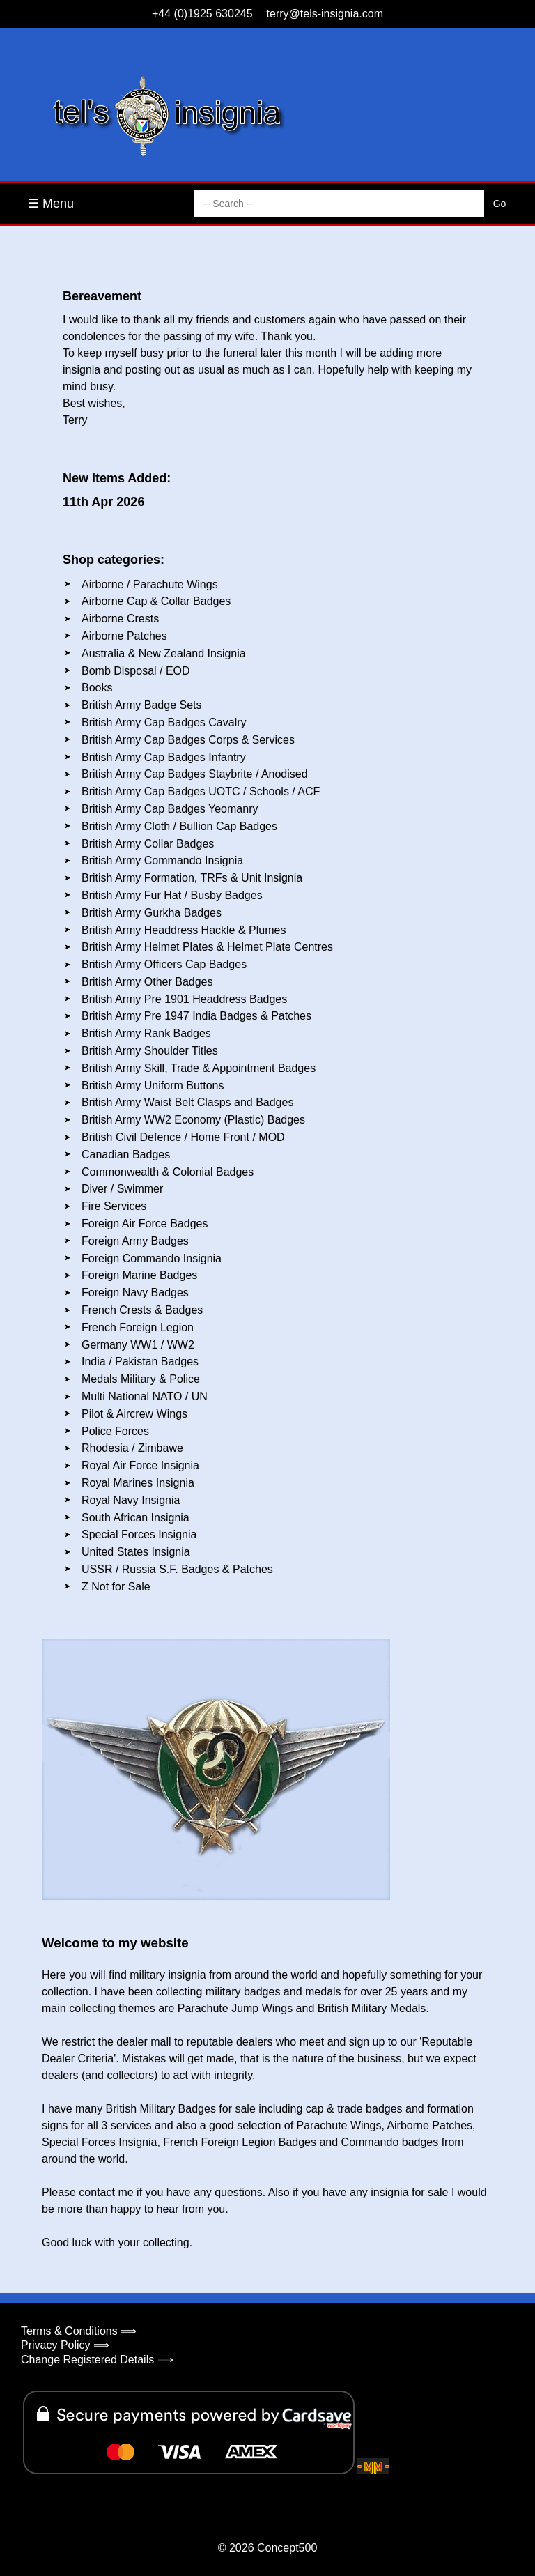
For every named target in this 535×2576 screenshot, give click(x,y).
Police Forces (115, 1431)
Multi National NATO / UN (145, 1396)
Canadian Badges (126, 1154)
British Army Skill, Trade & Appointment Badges (199, 1068)
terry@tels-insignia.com (325, 14)
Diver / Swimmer (122, 1189)
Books (97, 687)
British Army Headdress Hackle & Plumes (184, 930)
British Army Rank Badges (146, 1033)
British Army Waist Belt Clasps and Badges (187, 1102)
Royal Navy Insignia (131, 1500)
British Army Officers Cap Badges (164, 964)
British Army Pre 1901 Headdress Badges (184, 999)
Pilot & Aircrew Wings (134, 1414)
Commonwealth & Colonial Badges (168, 1172)
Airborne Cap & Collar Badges (156, 601)
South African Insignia (135, 1518)
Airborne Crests (120, 618)
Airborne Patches (124, 636)
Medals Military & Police (141, 1379)
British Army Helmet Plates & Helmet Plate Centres (207, 947)
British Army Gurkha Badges (152, 913)
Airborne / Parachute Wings (150, 584)
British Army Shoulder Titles (150, 1051)
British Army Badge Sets (142, 705)
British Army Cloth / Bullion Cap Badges (179, 826)
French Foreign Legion (138, 1327)
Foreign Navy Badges (135, 1292)
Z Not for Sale (116, 1587)
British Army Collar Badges (148, 844)
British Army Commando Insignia (162, 860)
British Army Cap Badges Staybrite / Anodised (195, 774)
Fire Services (114, 1206)
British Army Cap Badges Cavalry (164, 722)
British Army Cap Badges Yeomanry (170, 809)
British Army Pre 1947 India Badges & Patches (196, 1016)
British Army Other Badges (147, 982)
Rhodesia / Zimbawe (132, 1448)
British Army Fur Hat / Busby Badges (172, 895)
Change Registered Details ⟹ (97, 2360)
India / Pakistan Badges (140, 1361)
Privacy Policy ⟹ (65, 2345)
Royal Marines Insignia (138, 1483)
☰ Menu (51, 203)
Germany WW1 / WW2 (138, 1345)
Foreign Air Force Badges (145, 1223)
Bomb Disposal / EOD (136, 671)
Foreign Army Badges (135, 1241)
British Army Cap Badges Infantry (164, 757)
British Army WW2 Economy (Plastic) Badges (193, 1120)
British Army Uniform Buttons (153, 1085)
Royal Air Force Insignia (140, 1465)
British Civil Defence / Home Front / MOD (183, 1137)
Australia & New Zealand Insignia (164, 653)
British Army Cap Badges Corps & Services (188, 740)
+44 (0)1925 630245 (202, 14)
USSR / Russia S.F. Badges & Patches (177, 1569)
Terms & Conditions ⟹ (79, 2331)
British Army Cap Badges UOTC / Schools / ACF (201, 791)
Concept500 (287, 2548)
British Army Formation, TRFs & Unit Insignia (192, 878)
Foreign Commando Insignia (152, 1258)
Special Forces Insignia (139, 1534)
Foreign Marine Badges (139, 1275)
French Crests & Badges (142, 1310)
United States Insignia (136, 1552)
